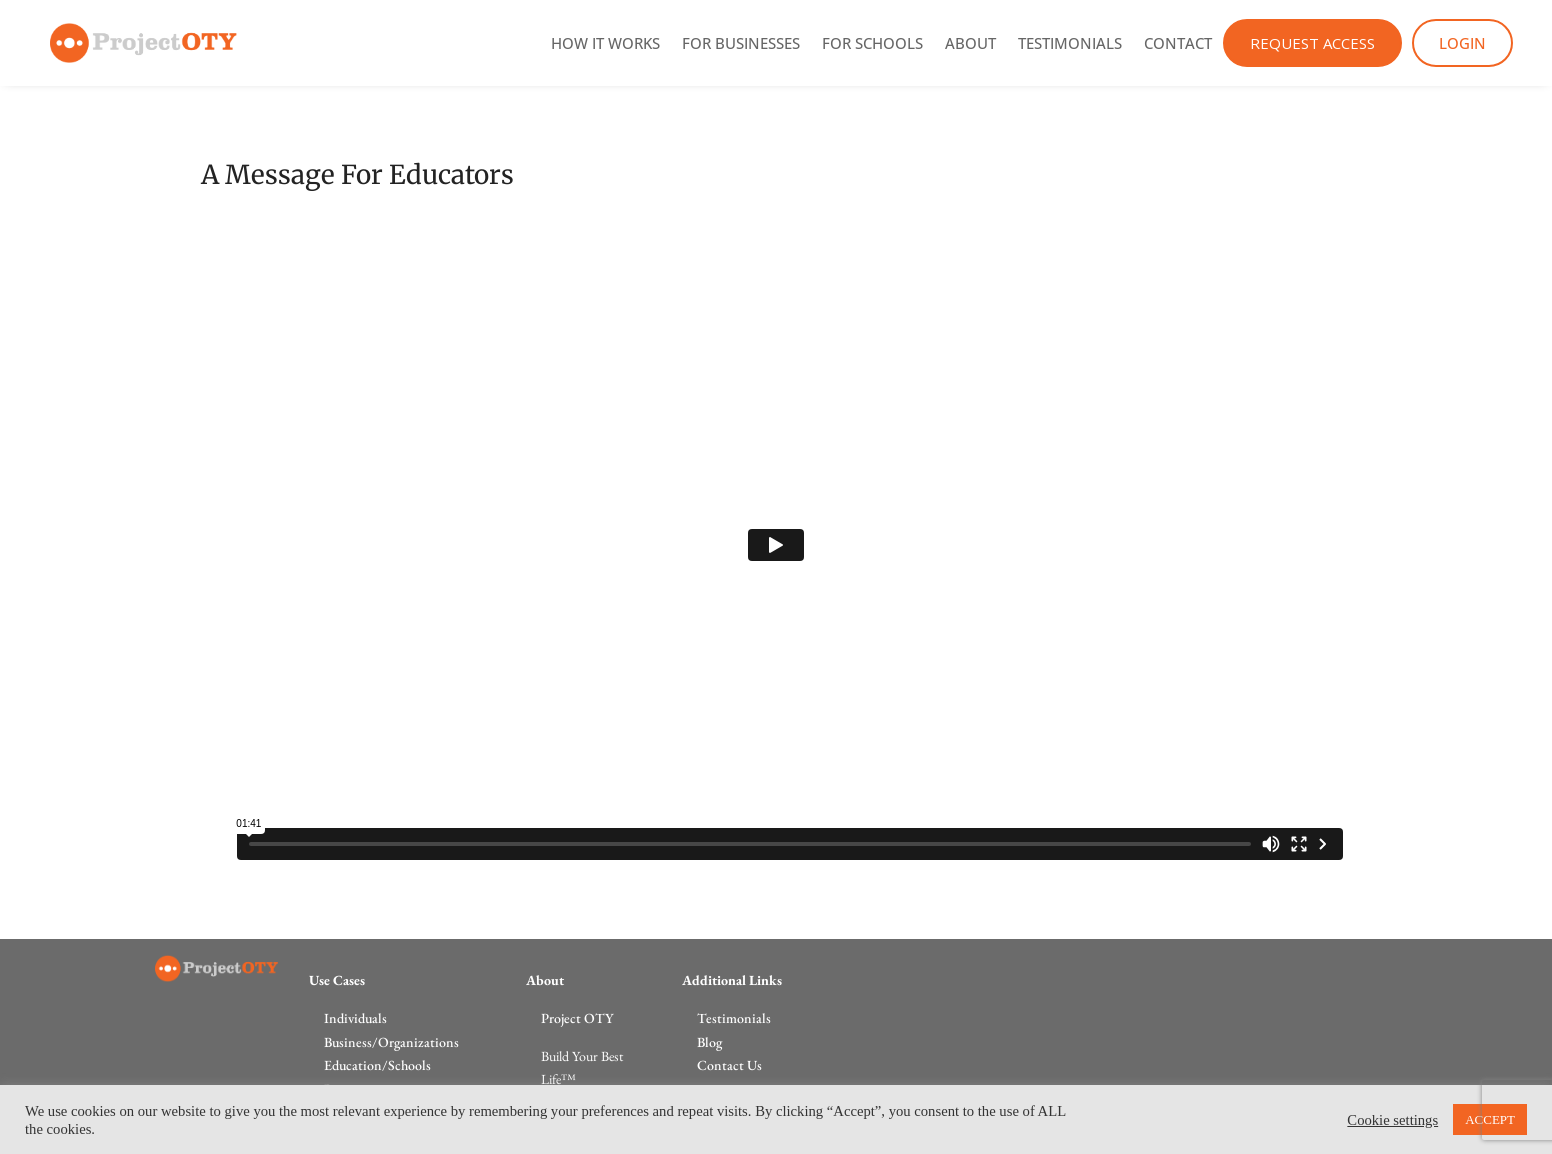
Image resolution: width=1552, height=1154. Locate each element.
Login (1462, 43)
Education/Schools (377, 1065)
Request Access (1312, 43)
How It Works (605, 43)
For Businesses (741, 43)
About (970, 43)
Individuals (355, 1018)
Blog (709, 1042)
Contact (1178, 43)
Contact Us (729, 1065)
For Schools (872, 43)
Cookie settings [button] (1392, 1120)
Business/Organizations (391, 1042)
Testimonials (1070, 43)
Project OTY (577, 1018)
